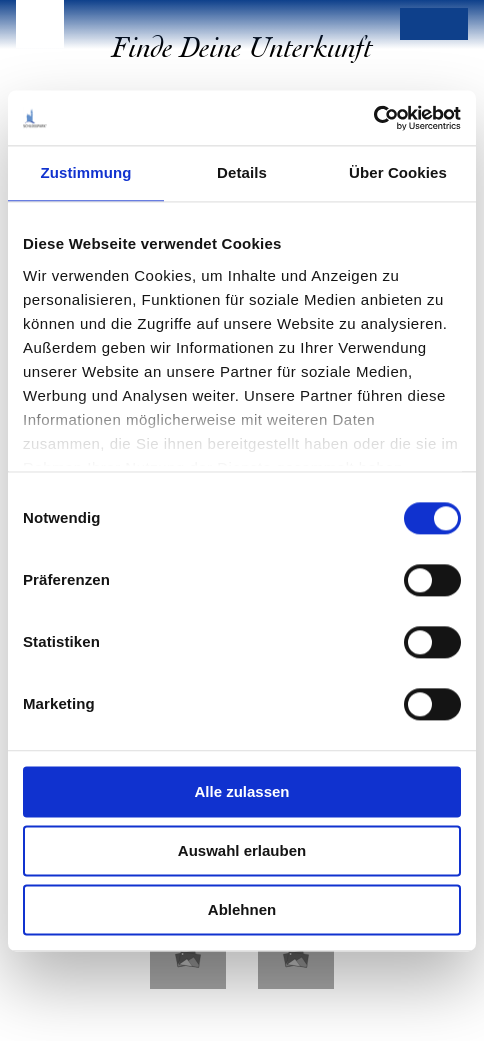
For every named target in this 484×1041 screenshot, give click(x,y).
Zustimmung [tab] (86, 172)
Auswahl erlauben (242, 850)
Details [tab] (242, 172)
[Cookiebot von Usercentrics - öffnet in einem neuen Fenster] (373, 118)
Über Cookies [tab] (398, 172)
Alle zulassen (241, 791)
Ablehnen (242, 909)
